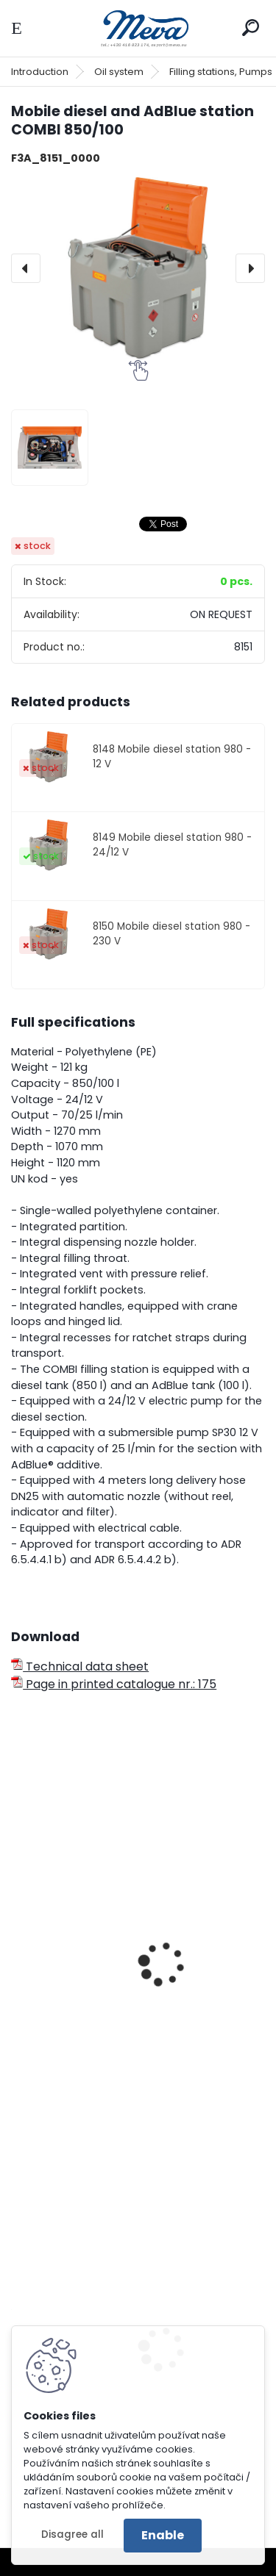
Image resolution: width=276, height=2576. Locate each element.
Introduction (39, 72)
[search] (250, 27)
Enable (162, 2535)
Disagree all (72, 2534)
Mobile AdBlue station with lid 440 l (122, 2033)
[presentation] (25, 268)
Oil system (119, 72)
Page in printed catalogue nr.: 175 (113, 1684)
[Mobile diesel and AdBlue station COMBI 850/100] (138, 268)
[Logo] (138, 28)
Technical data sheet (80, 1666)
